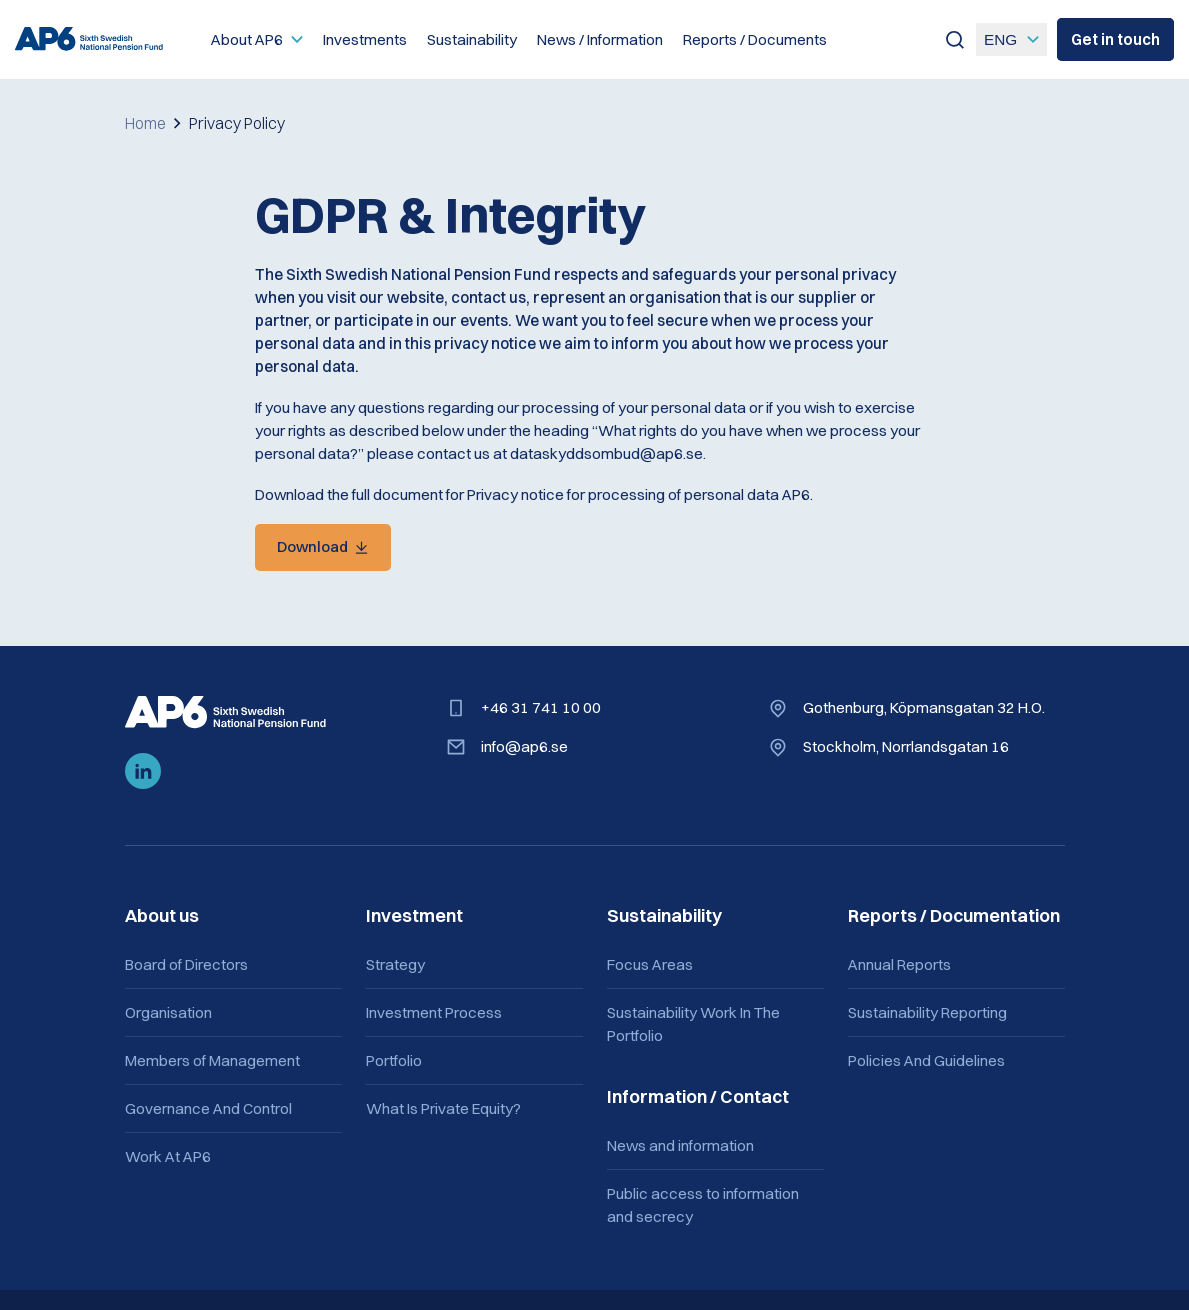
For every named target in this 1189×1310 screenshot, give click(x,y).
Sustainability (472, 39)
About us (162, 916)
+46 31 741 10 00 (541, 708)
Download (313, 547)
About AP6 (247, 39)
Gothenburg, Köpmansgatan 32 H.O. (923, 708)
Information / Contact (698, 1097)
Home (145, 123)
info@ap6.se (524, 747)
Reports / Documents (755, 39)
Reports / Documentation (954, 916)
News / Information (600, 39)
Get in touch (1115, 39)
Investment (414, 916)
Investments (365, 39)
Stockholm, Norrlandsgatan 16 (905, 747)
